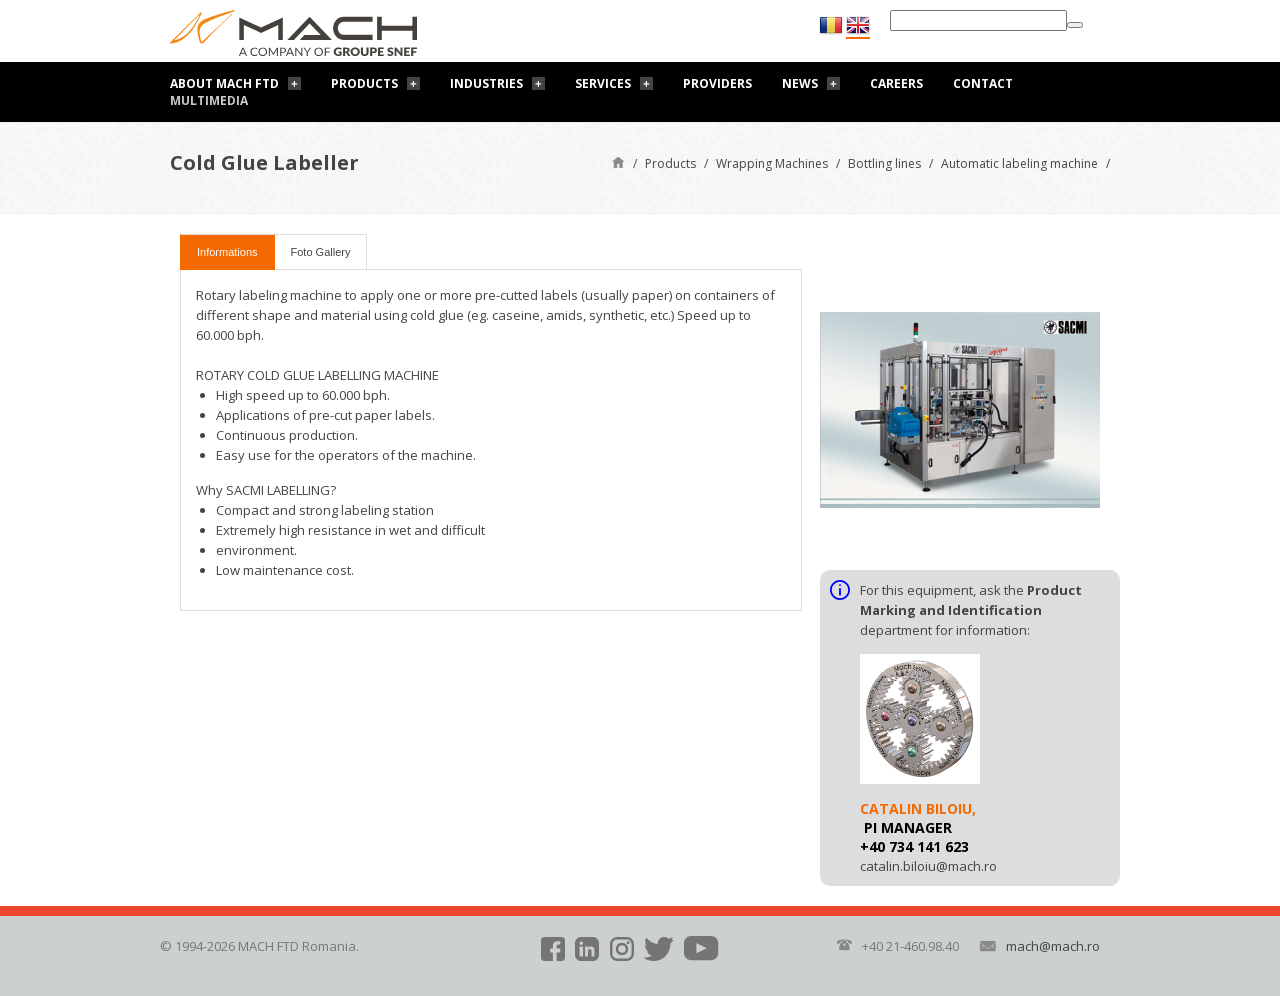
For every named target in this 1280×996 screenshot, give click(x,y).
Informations (227, 252)
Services (603, 83)
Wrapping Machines (772, 163)
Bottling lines (884, 163)
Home (618, 161)
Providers (717, 83)
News (800, 83)
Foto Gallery (321, 252)
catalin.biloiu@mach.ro (928, 866)
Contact (983, 83)
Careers (896, 83)
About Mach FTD (224, 83)
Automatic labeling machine (1019, 163)
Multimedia (209, 100)
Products (364, 83)
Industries (486, 83)
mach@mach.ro (1053, 946)
